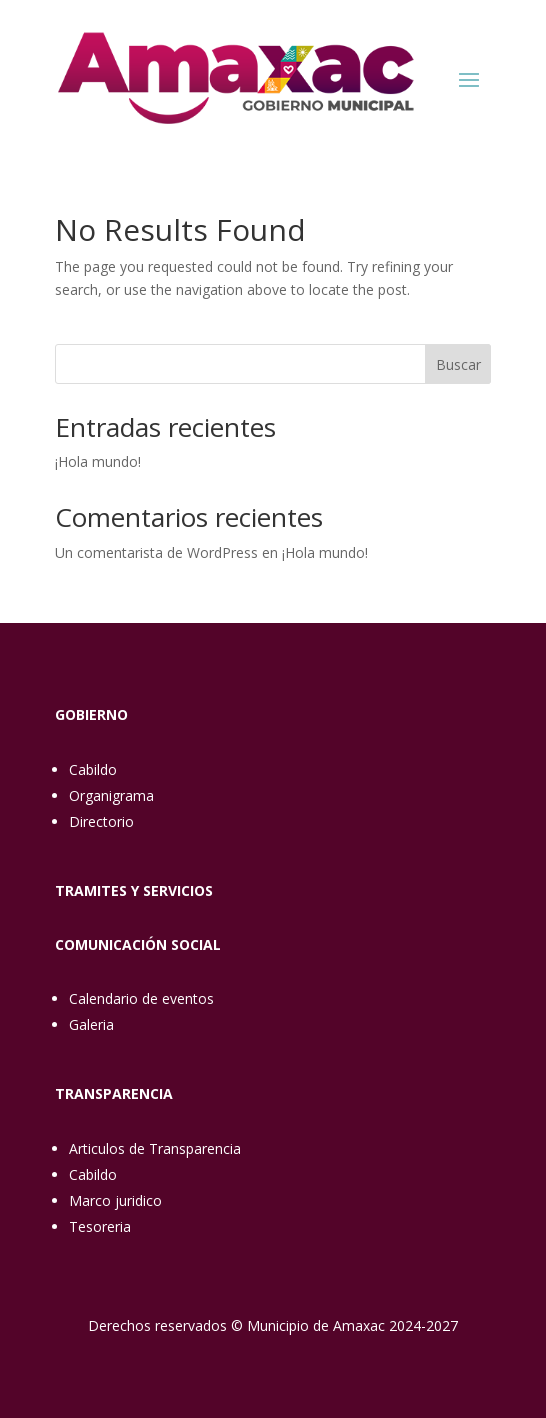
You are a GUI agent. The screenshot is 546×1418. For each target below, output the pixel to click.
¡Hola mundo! (98, 461)
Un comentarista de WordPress (156, 552)
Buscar (458, 364)
